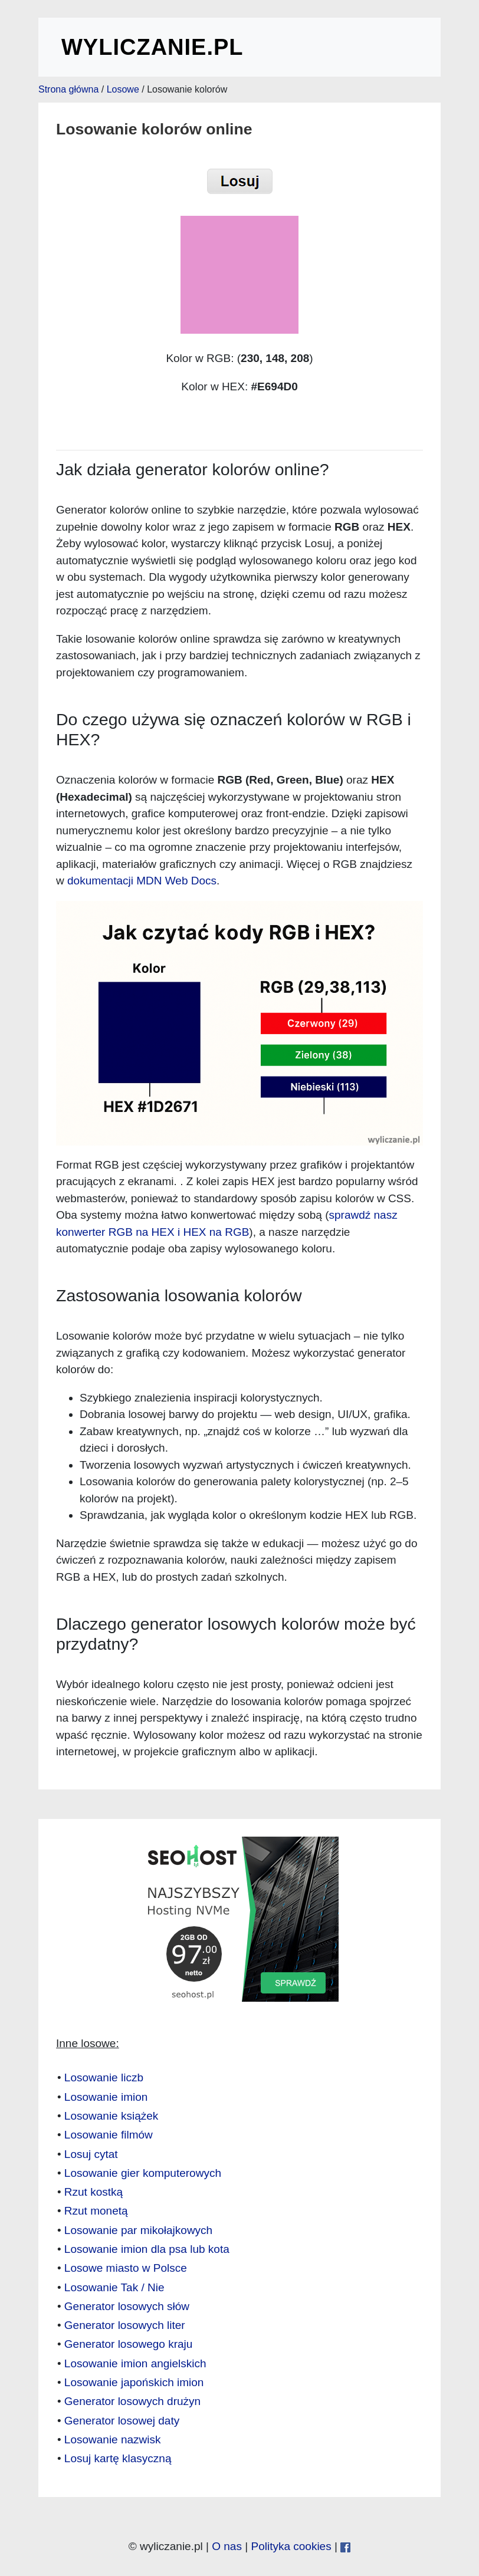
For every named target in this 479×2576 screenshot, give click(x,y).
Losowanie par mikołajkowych (138, 2230)
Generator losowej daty (121, 2420)
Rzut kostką (93, 2192)
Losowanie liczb (103, 2077)
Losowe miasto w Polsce (125, 2268)
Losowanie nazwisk (112, 2439)
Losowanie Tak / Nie (114, 2287)
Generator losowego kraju (128, 2344)
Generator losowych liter (124, 2325)
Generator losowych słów (126, 2306)
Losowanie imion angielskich (135, 2363)
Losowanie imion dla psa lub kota (146, 2249)
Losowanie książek (111, 2116)
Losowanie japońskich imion (134, 2382)
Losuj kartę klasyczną (118, 2458)
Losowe (123, 89)
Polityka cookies (291, 2546)
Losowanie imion (106, 2097)
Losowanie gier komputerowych (142, 2173)
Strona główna (68, 89)
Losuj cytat (91, 2154)
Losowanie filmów (108, 2134)
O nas (227, 2546)
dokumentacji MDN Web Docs (141, 880)
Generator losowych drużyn (132, 2401)
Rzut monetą (96, 2211)
